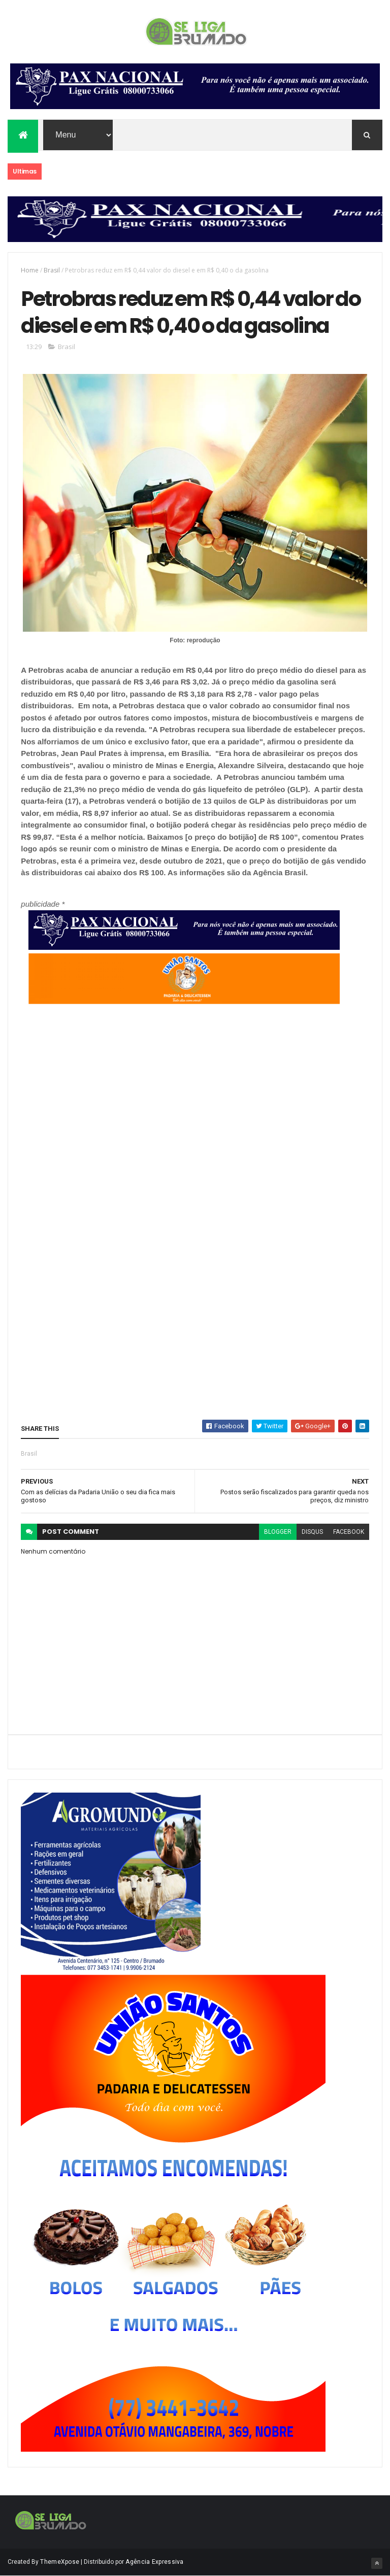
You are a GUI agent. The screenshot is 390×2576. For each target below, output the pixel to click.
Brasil (52, 270)
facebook (348, 1531)
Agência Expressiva (154, 2561)
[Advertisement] (180, 1212)
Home (30, 270)
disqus (312, 1531)
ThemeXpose (59, 2561)
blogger (277, 1531)
